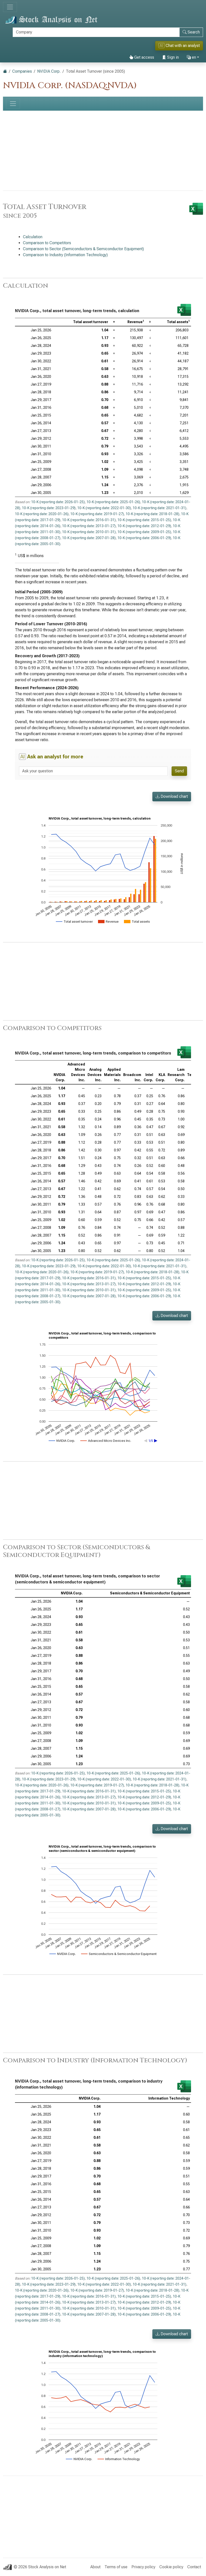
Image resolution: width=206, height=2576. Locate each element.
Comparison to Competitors (47, 242)
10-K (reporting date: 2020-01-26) (42, 514)
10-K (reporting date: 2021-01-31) (159, 508)
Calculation (32, 236)
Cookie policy (171, 2567)
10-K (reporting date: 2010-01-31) (89, 532)
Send (179, 771)
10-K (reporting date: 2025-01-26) (113, 502)
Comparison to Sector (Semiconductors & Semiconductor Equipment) (83, 248)
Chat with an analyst (179, 45)
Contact (194, 2567)
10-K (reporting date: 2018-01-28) (152, 514)
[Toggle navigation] (10, 7)
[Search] (96, 32)
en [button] (191, 57)
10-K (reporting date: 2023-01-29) (49, 508)
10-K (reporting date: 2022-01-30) (104, 508)
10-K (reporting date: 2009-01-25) (144, 532)
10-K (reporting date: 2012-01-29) (144, 526)
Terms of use (115, 2567)
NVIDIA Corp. (49, 71)
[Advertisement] (103, 150)
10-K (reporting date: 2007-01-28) (89, 538)
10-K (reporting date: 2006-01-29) (144, 538)
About (95, 2567)
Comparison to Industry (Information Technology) (65, 254)
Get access (141, 57)
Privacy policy (143, 2567)
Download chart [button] (172, 796)
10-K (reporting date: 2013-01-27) (89, 526)
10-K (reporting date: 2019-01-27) (97, 514)
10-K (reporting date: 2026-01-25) (58, 502)
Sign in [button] (170, 57)
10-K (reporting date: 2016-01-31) (89, 520)
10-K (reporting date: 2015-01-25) (144, 520)
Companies (22, 71)
